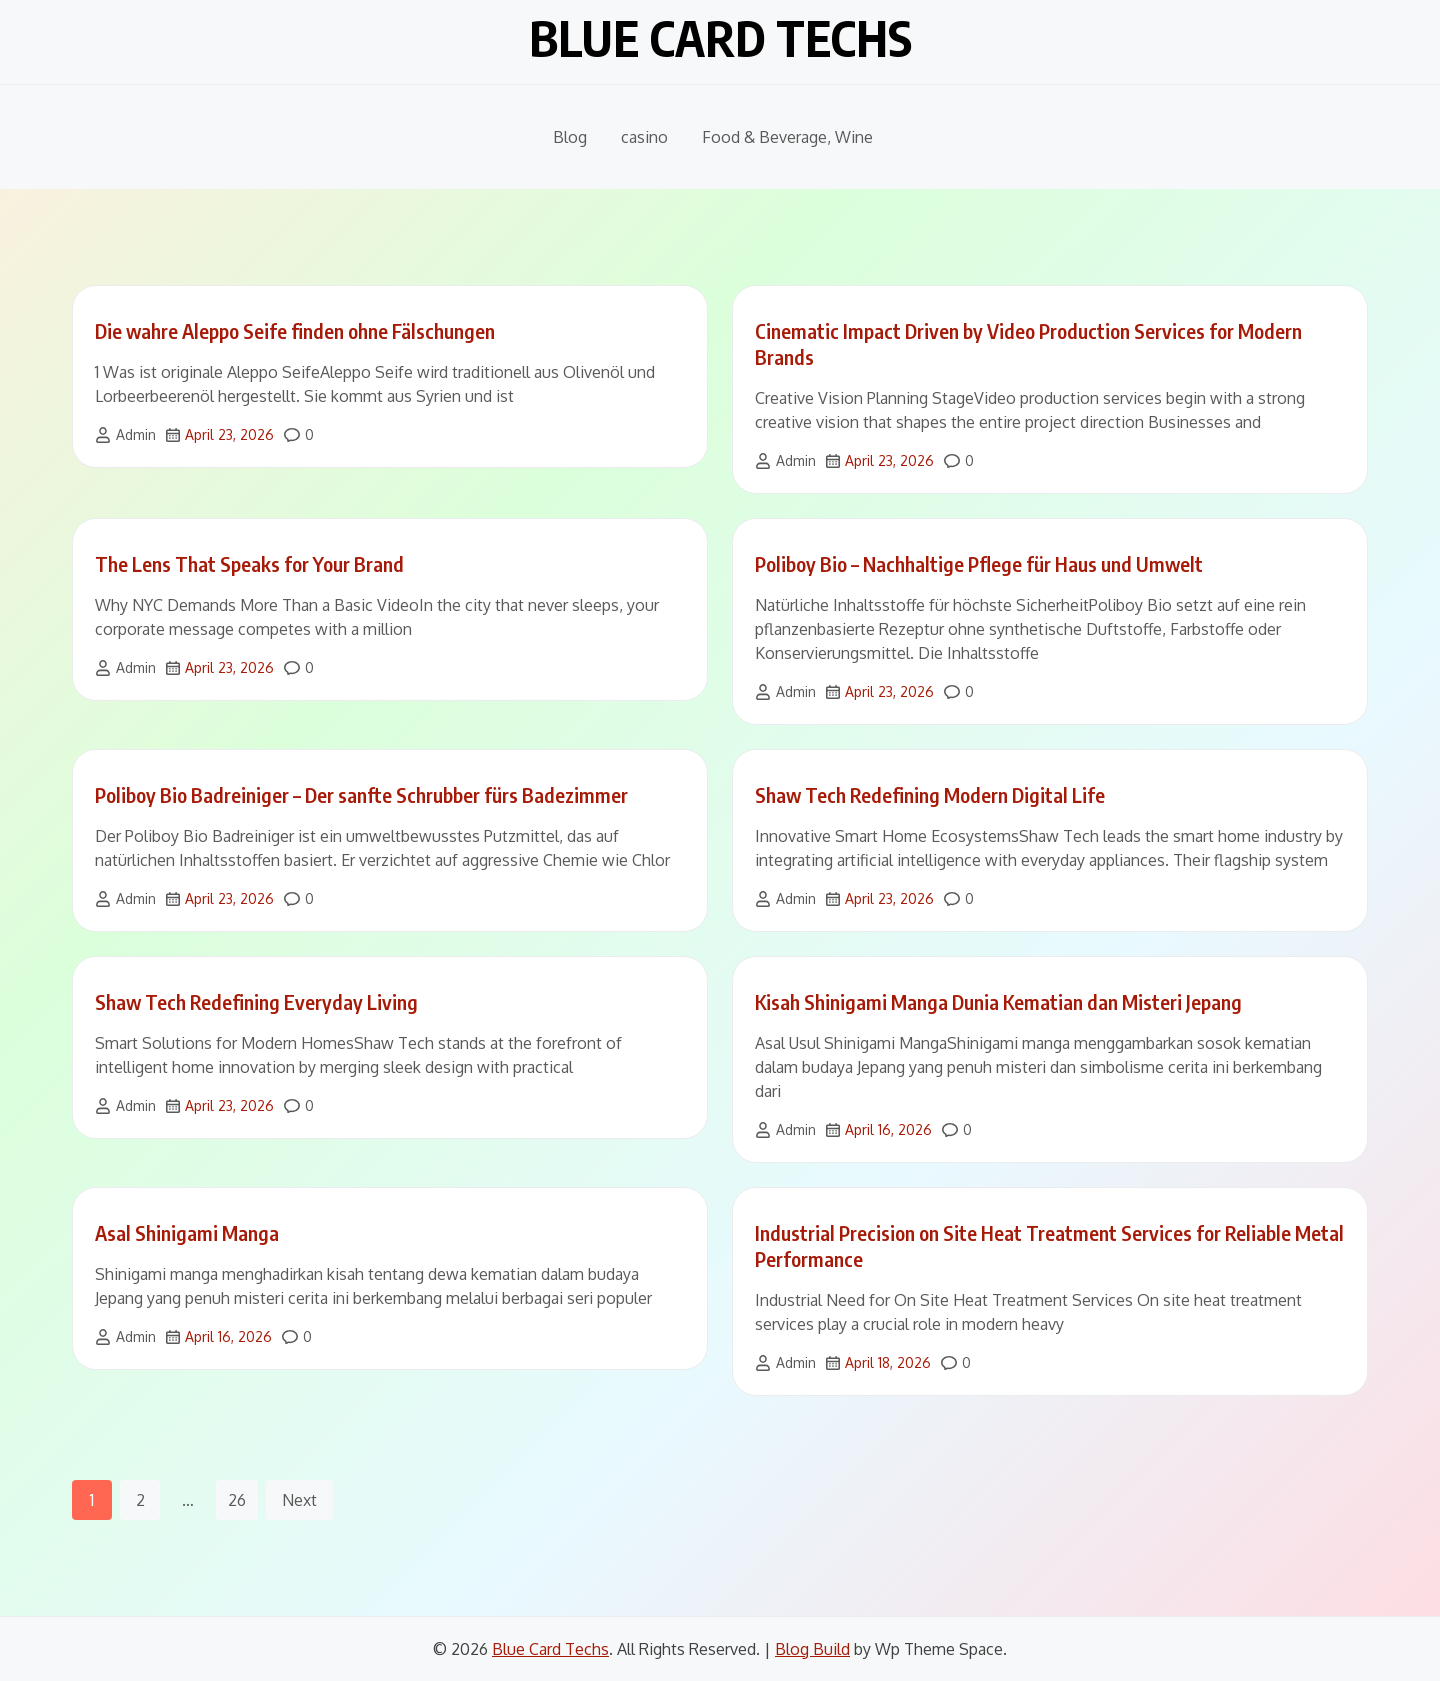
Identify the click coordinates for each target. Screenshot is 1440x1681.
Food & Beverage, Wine (787, 137)
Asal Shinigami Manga (187, 1232)
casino (644, 137)
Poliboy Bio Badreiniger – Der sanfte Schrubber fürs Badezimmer (361, 794)
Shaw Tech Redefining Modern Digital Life (930, 794)
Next (299, 1500)
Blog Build (812, 1649)
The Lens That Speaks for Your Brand (249, 563)
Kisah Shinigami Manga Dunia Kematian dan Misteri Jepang (998, 1001)
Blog (570, 137)
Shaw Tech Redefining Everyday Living (256, 1001)
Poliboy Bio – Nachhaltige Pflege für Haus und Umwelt (979, 563)
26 (237, 1500)
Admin (136, 434)
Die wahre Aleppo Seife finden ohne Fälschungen (295, 330)
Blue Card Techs (720, 38)
